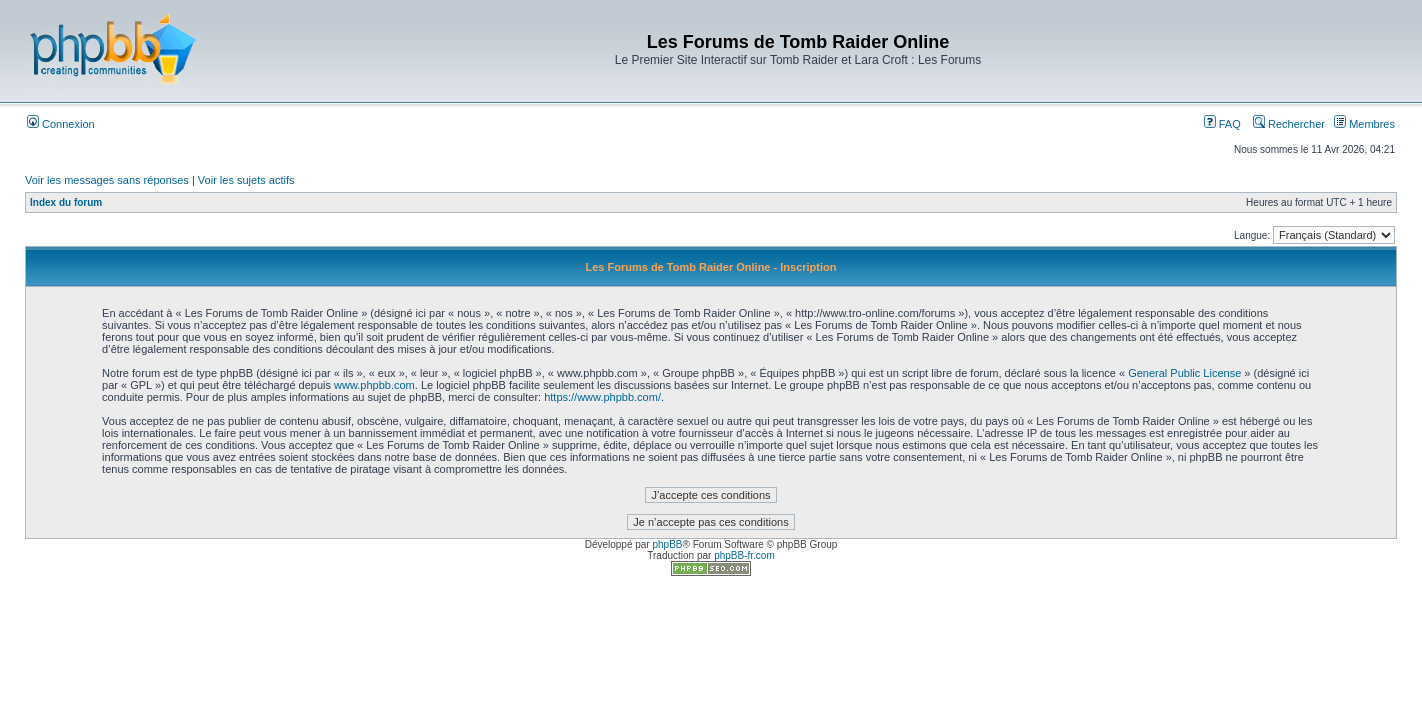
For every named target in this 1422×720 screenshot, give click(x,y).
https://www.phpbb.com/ (602, 397)
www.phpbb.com (374, 385)
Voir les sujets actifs (246, 180)
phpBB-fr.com (744, 555)
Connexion (61, 124)
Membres (1364, 124)
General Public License (1184, 373)
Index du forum (66, 202)
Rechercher (1289, 124)
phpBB (667, 544)
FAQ (1222, 124)
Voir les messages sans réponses (107, 180)
